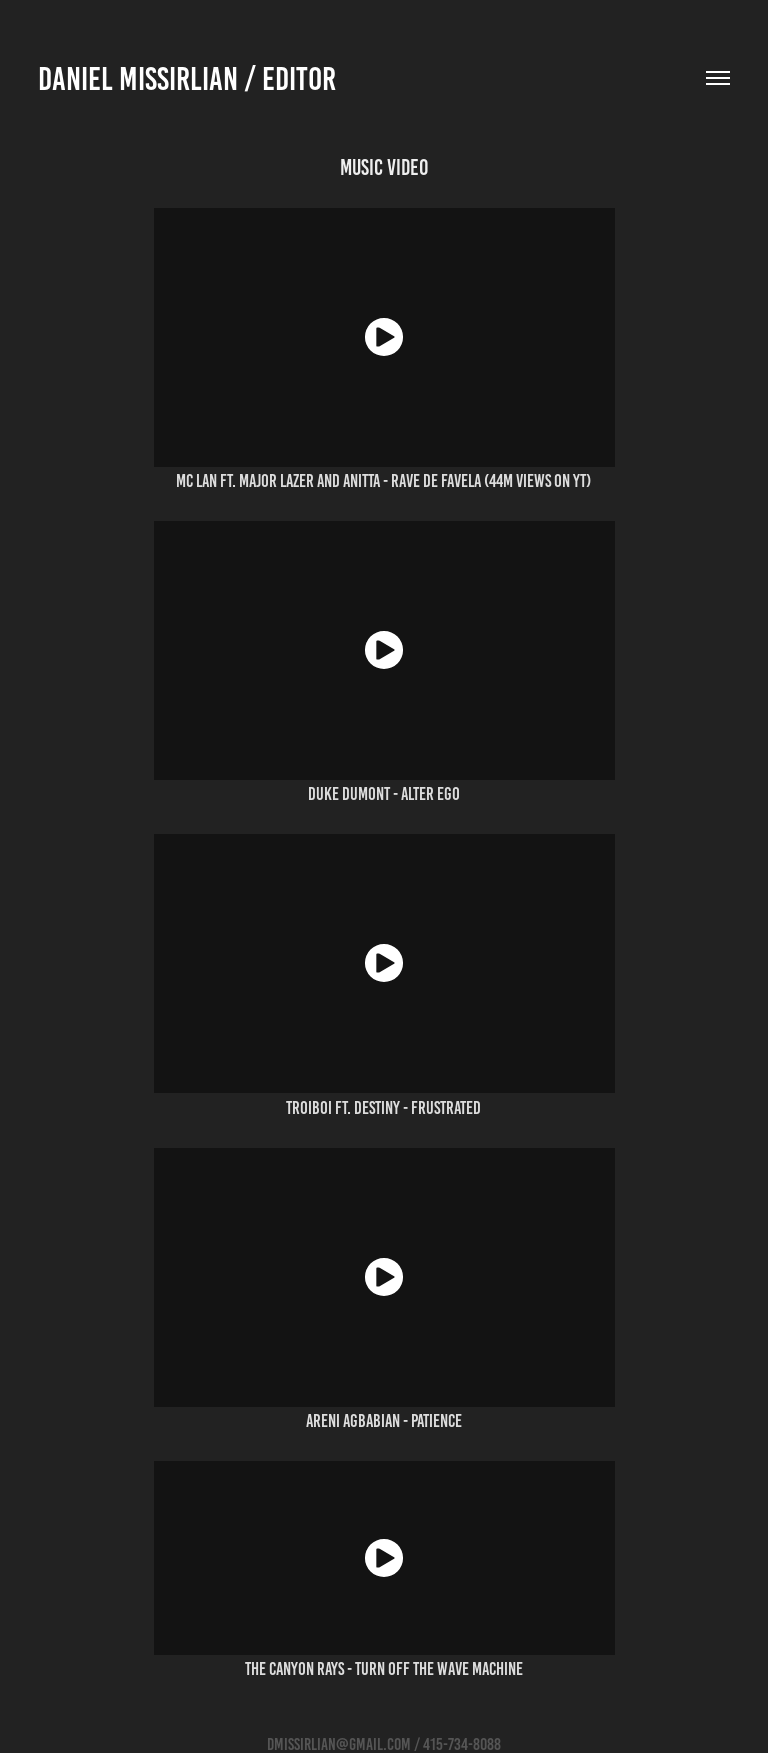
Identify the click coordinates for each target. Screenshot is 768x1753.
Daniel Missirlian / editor (187, 79)
